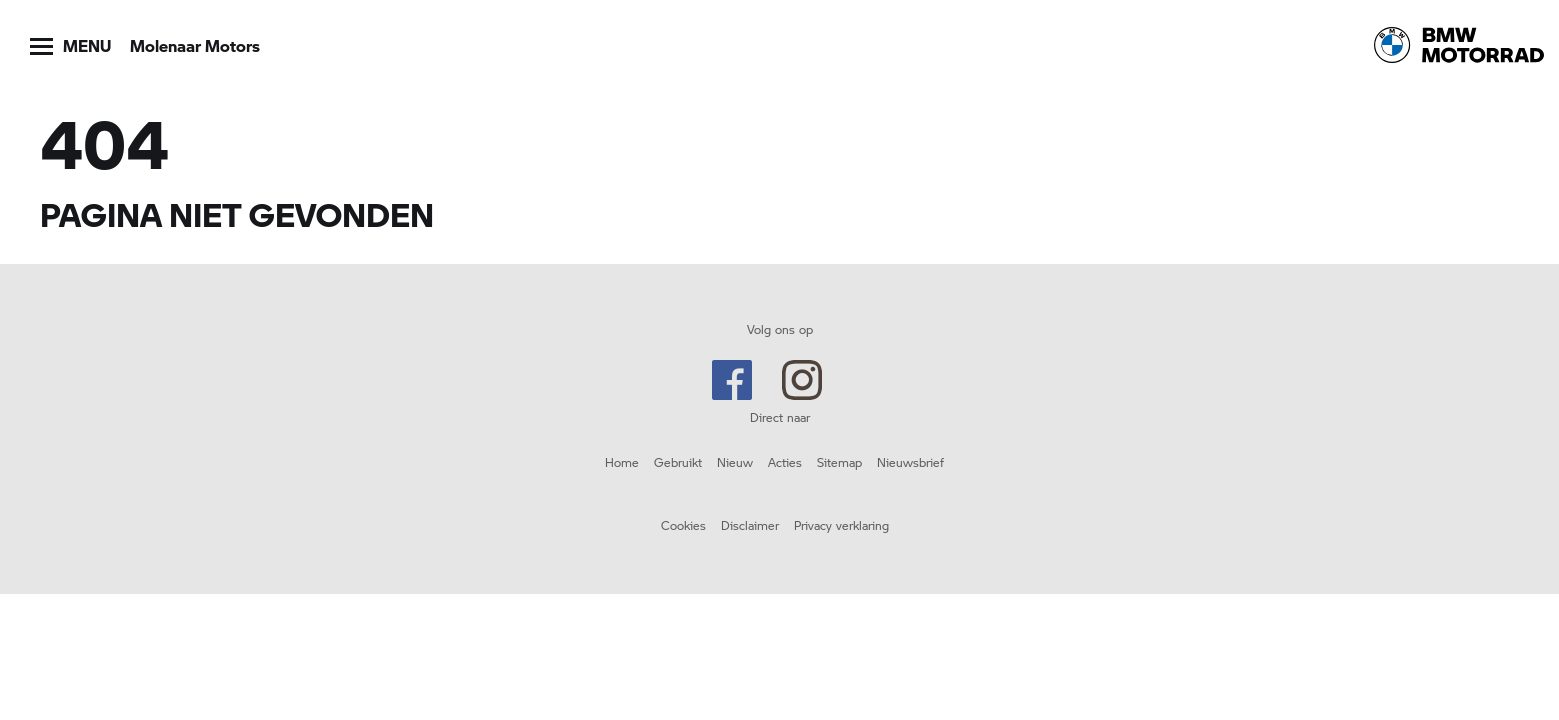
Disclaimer (750, 525)
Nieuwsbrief (910, 462)
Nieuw (735, 462)
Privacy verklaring (841, 525)
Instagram (802, 380)
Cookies (683, 525)
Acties (785, 462)
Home (622, 462)
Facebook (732, 380)
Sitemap (839, 462)
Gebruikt (678, 462)
